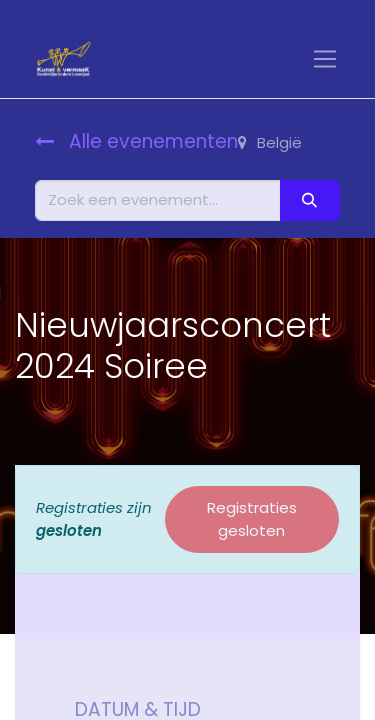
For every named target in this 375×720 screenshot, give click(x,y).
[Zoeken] (310, 200)
